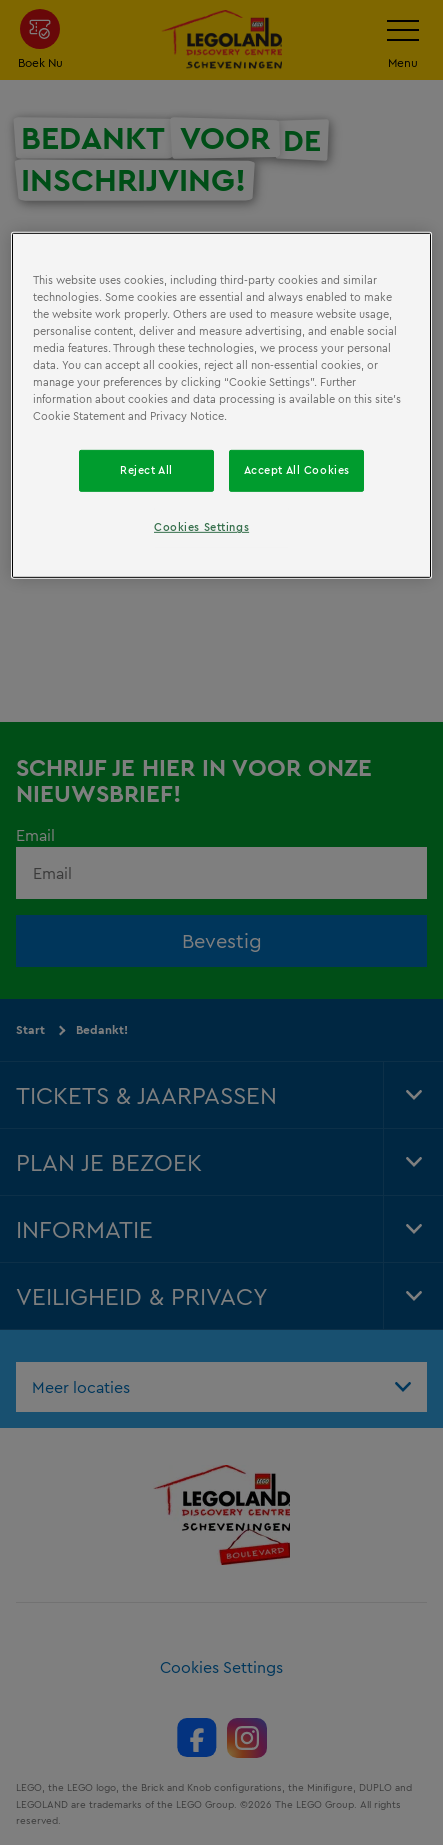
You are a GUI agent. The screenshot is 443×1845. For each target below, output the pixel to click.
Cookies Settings (201, 527)
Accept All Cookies (297, 470)
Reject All (146, 470)
